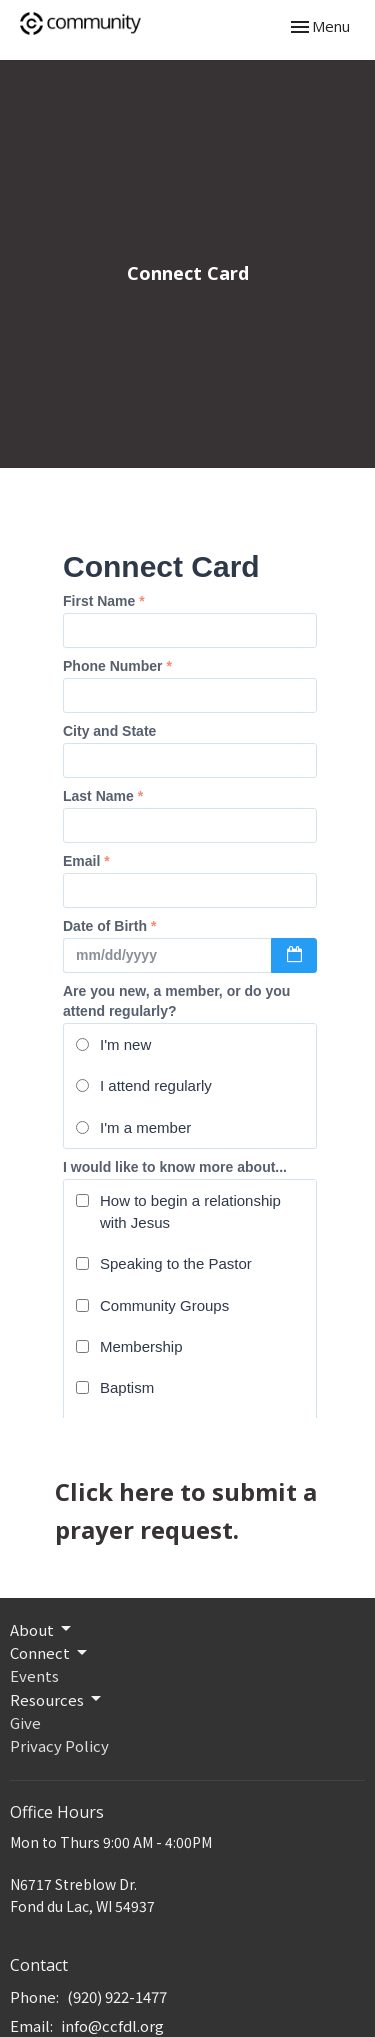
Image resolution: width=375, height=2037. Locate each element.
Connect (50, 1652)
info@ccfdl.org (112, 2025)
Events (34, 1675)
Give (25, 1722)
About (42, 1629)
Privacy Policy (59, 1745)
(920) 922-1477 (117, 1996)
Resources (57, 1699)
